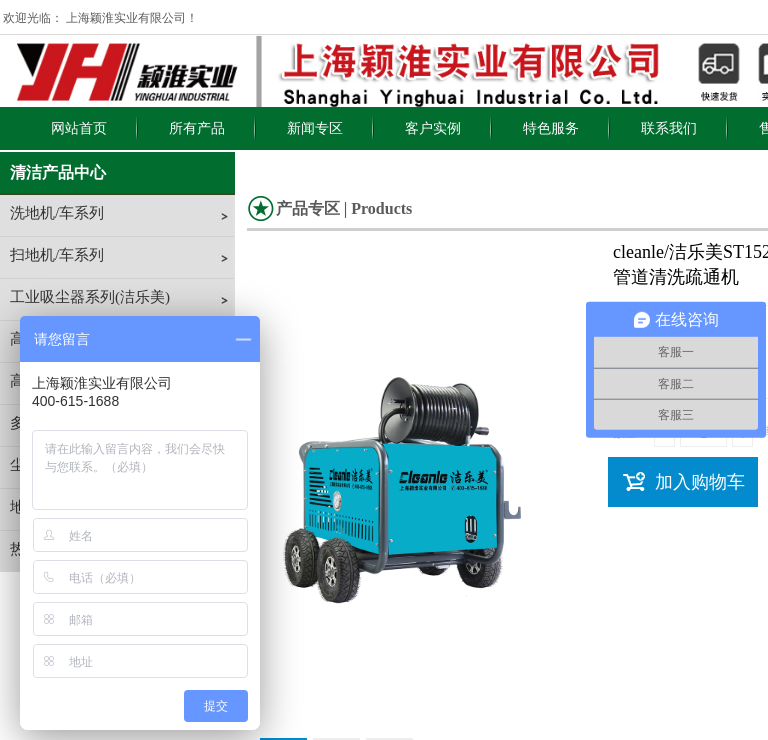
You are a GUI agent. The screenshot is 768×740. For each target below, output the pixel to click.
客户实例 (433, 128)
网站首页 (79, 128)
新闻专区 (315, 128)
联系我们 (669, 128)
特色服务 (551, 128)
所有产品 (197, 128)
